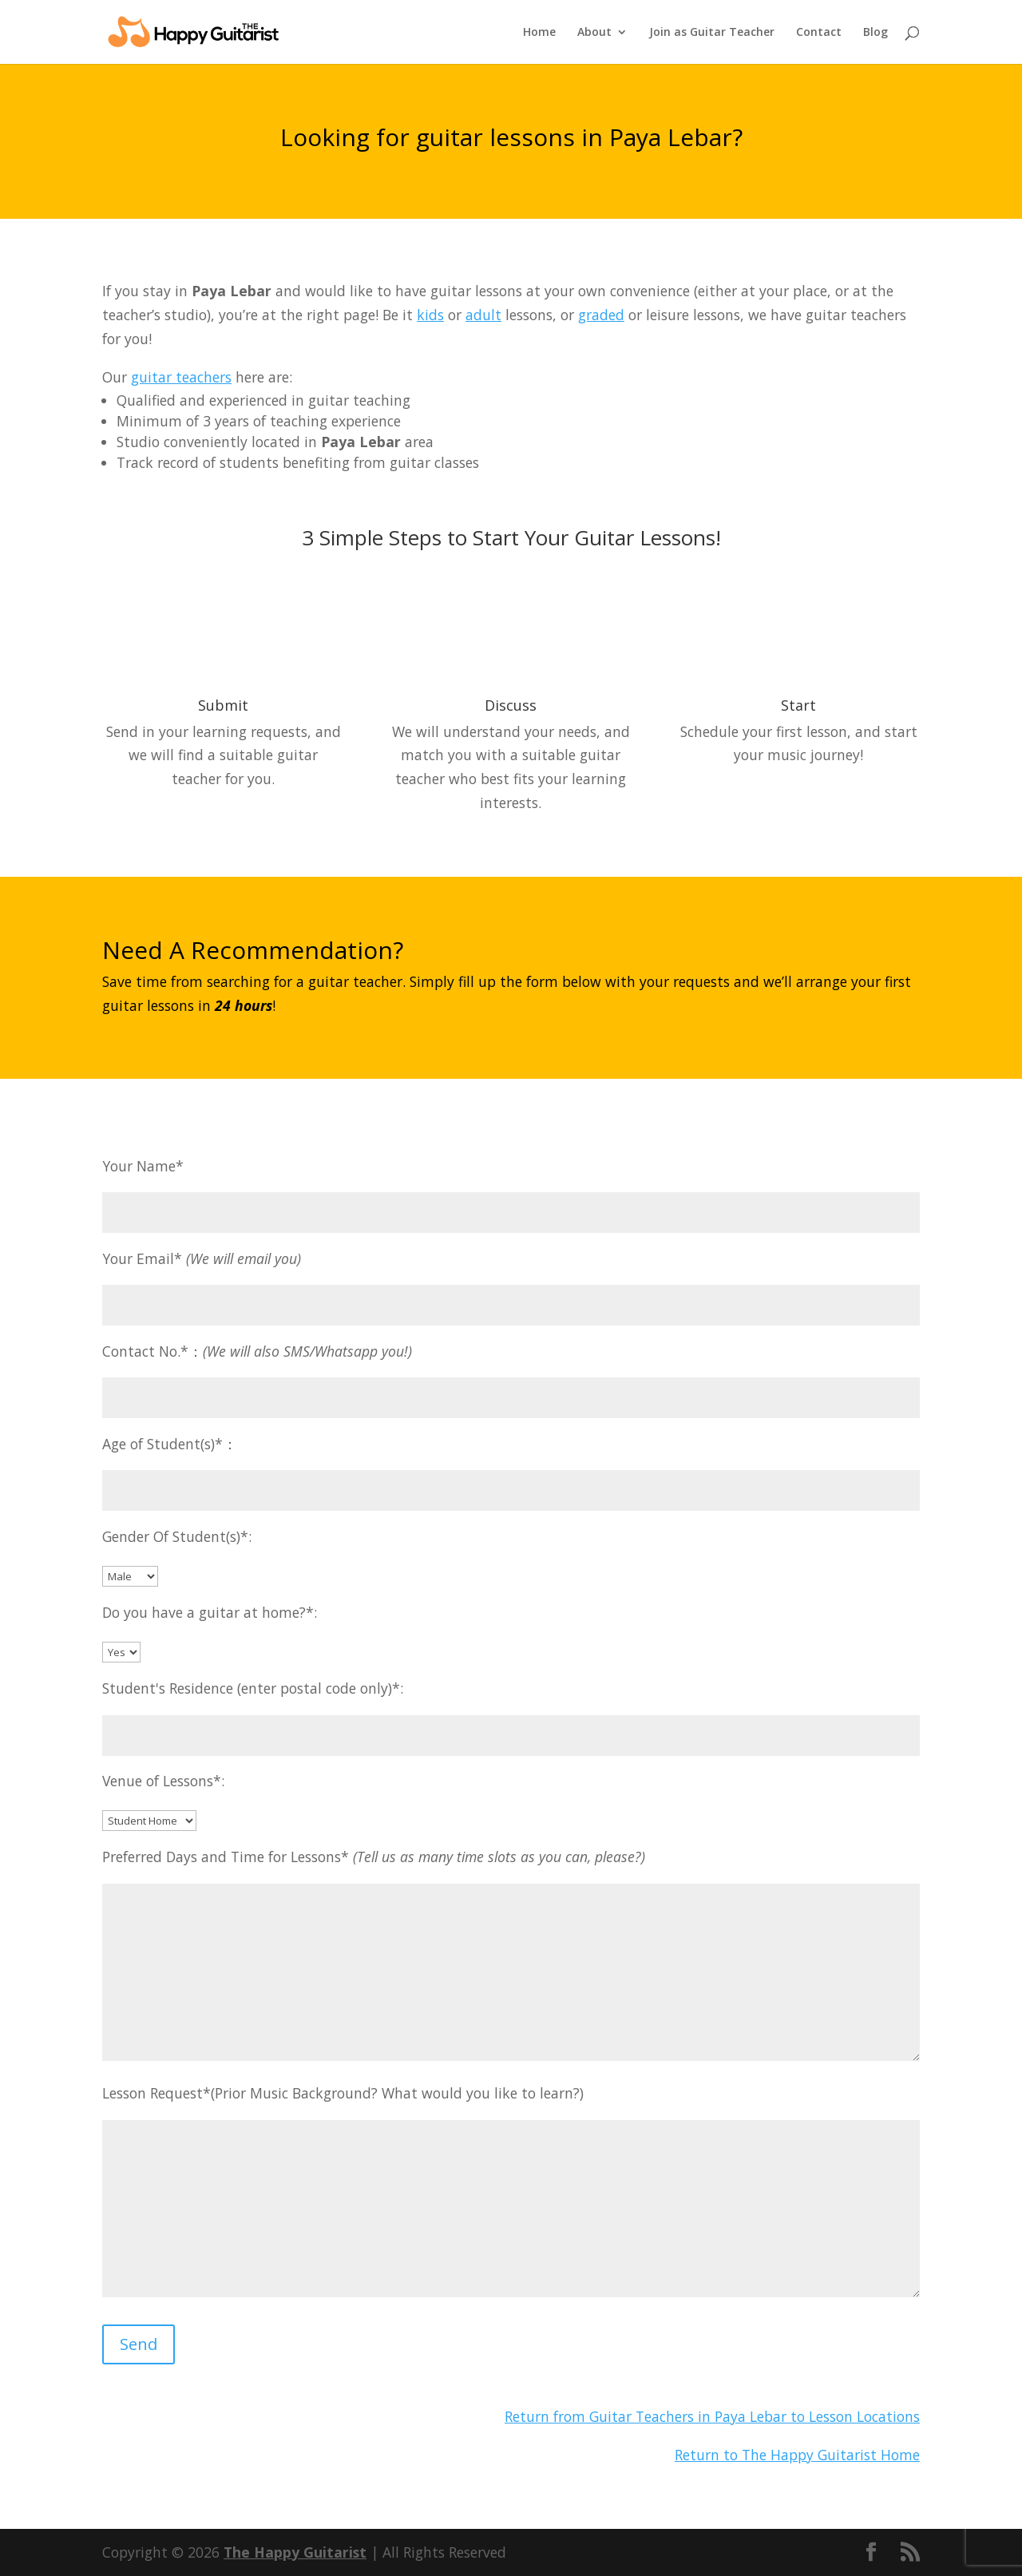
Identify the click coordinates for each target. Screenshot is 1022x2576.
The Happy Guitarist (295, 2552)
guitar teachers (181, 376)
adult (483, 314)
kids (430, 314)
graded (601, 314)
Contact (819, 32)
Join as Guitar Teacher (711, 32)
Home (539, 32)
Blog (875, 32)
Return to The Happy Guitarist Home (797, 2454)
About (594, 32)
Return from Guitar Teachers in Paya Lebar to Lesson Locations (712, 2416)
